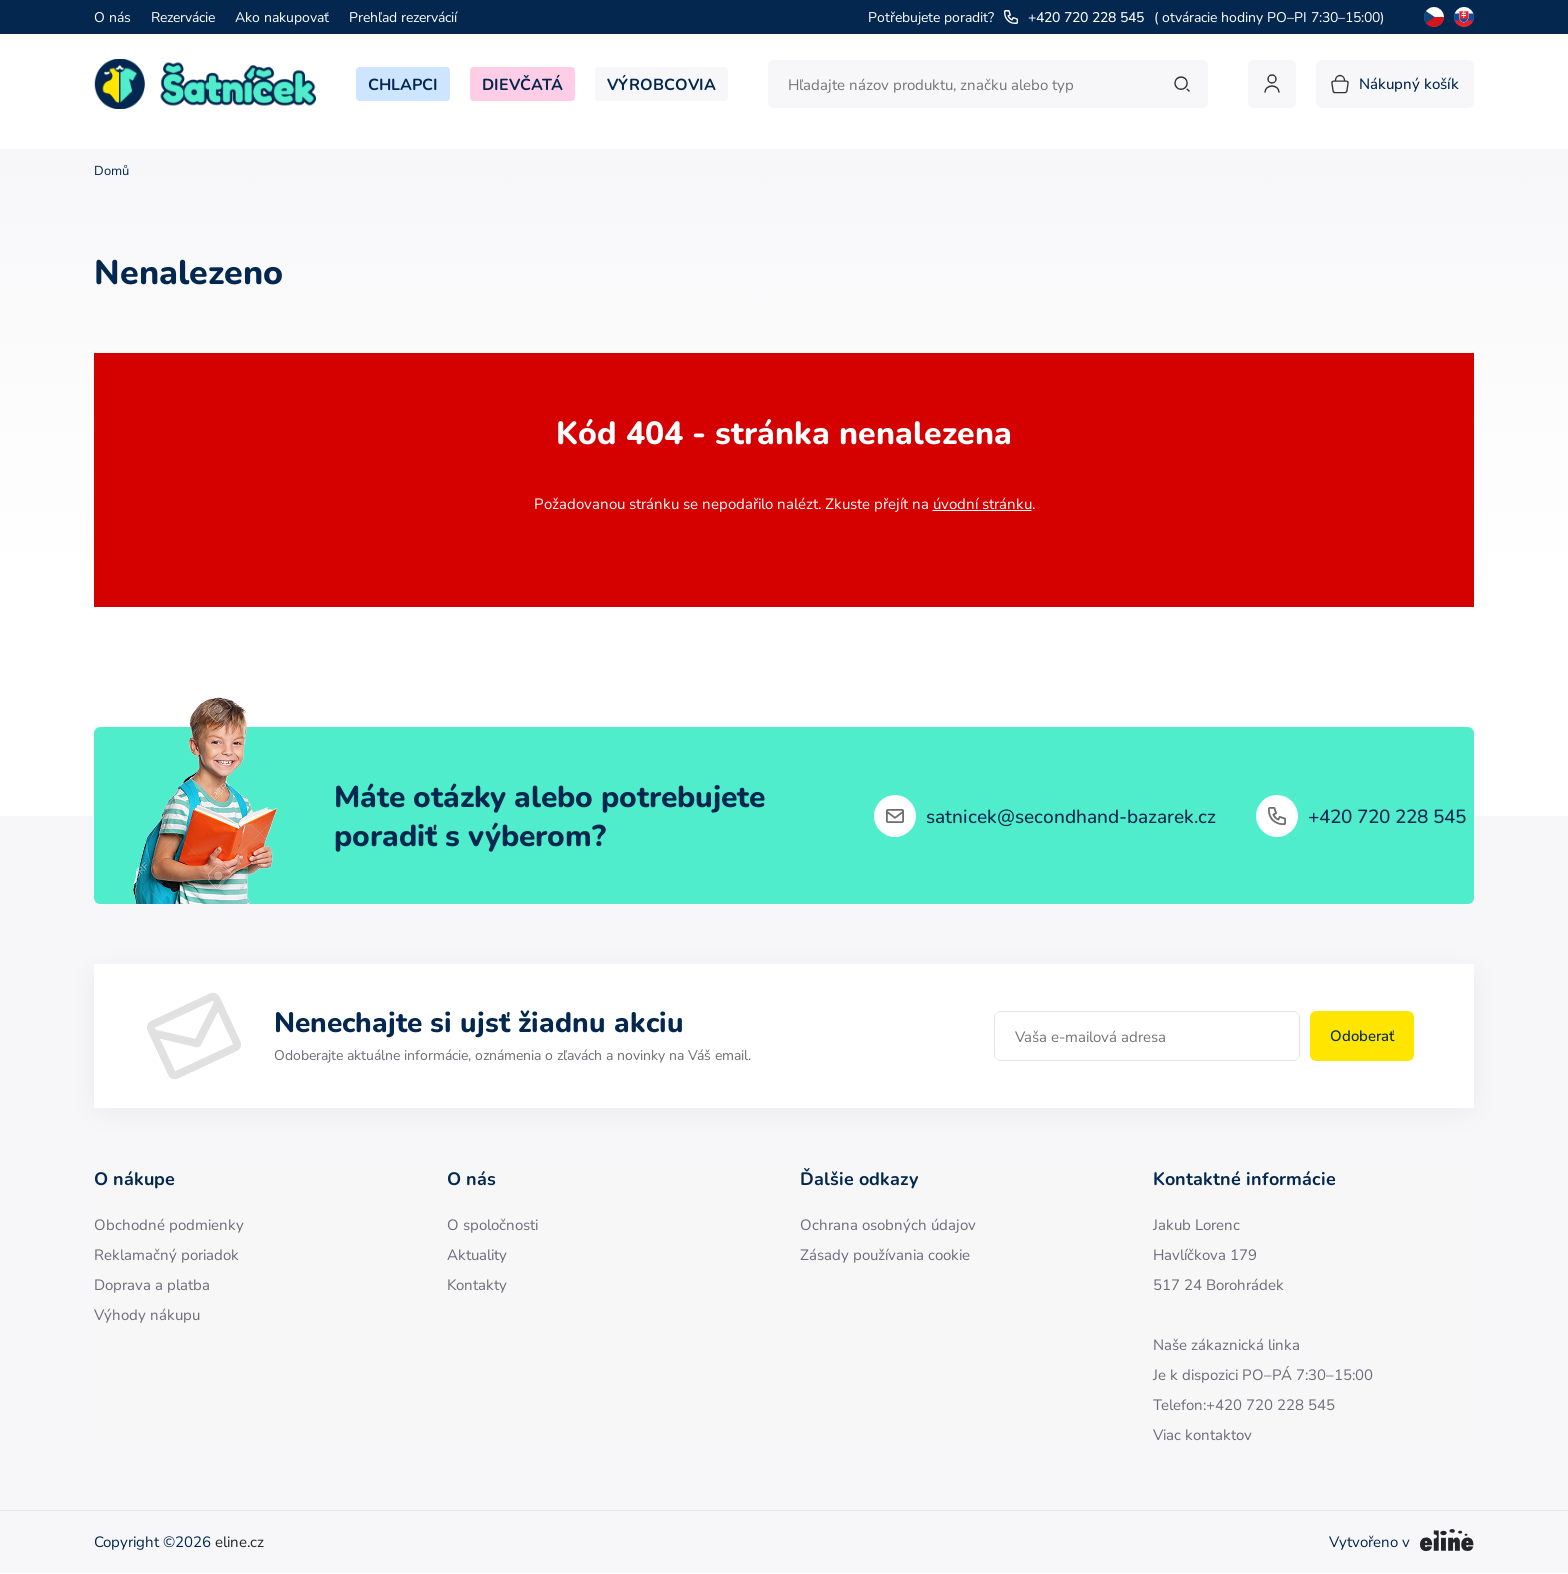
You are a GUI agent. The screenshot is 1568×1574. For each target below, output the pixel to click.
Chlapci (403, 84)
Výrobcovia (661, 84)
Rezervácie (183, 17)
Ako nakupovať (282, 17)
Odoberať (1362, 1035)
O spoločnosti (492, 1224)
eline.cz (239, 1541)
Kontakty (477, 1284)
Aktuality (477, 1254)
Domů (111, 170)
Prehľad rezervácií (403, 17)
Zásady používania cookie (885, 1254)
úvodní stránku (982, 503)
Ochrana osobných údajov (888, 1224)
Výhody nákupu (147, 1314)
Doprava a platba (152, 1284)
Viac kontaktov (1202, 1434)
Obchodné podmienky (169, 1224)
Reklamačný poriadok (166, 1254)
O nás (112, 17)
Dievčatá (522, 84)
